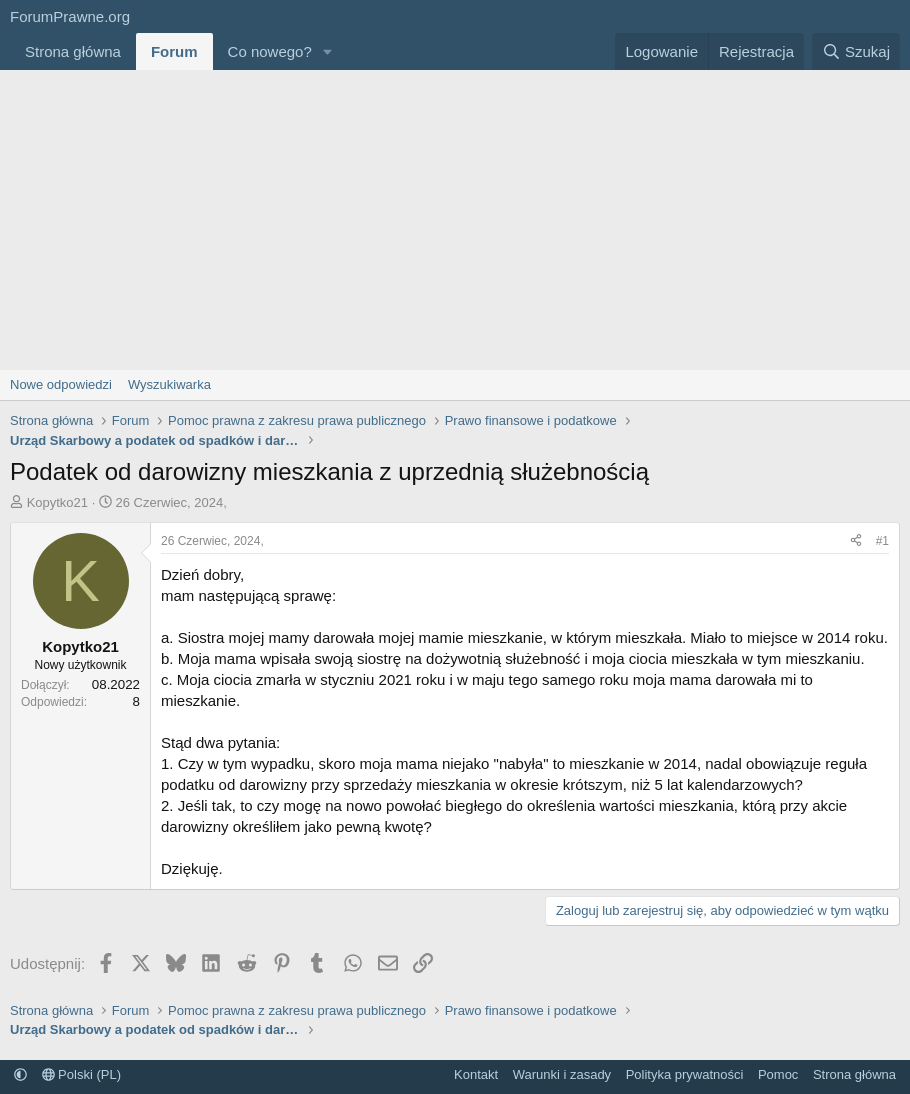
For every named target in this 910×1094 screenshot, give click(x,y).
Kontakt (476, 1074)
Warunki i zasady (562, 1074)
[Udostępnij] (856, 541)
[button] (328, 51)
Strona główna (73, 51)
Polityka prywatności (685, 1074)
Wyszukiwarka (169, 384)
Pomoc (778, 1074)
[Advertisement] (455, 220)
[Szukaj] (856, 51)
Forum (174, 51)
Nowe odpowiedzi (61, 384)
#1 (882, 541)
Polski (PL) (81, 1074)
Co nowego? (270, 51)
